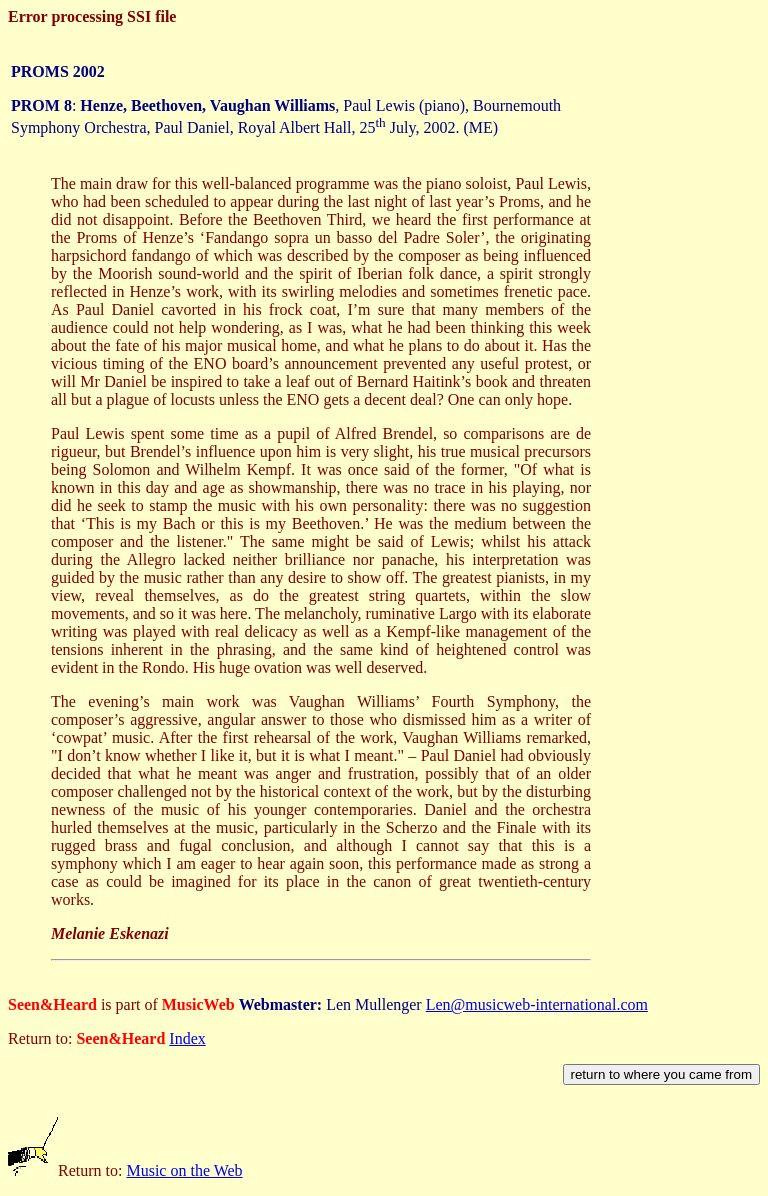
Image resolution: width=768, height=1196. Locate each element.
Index (187, 1038)
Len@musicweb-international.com (537, 1004)
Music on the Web (184, 1170)
